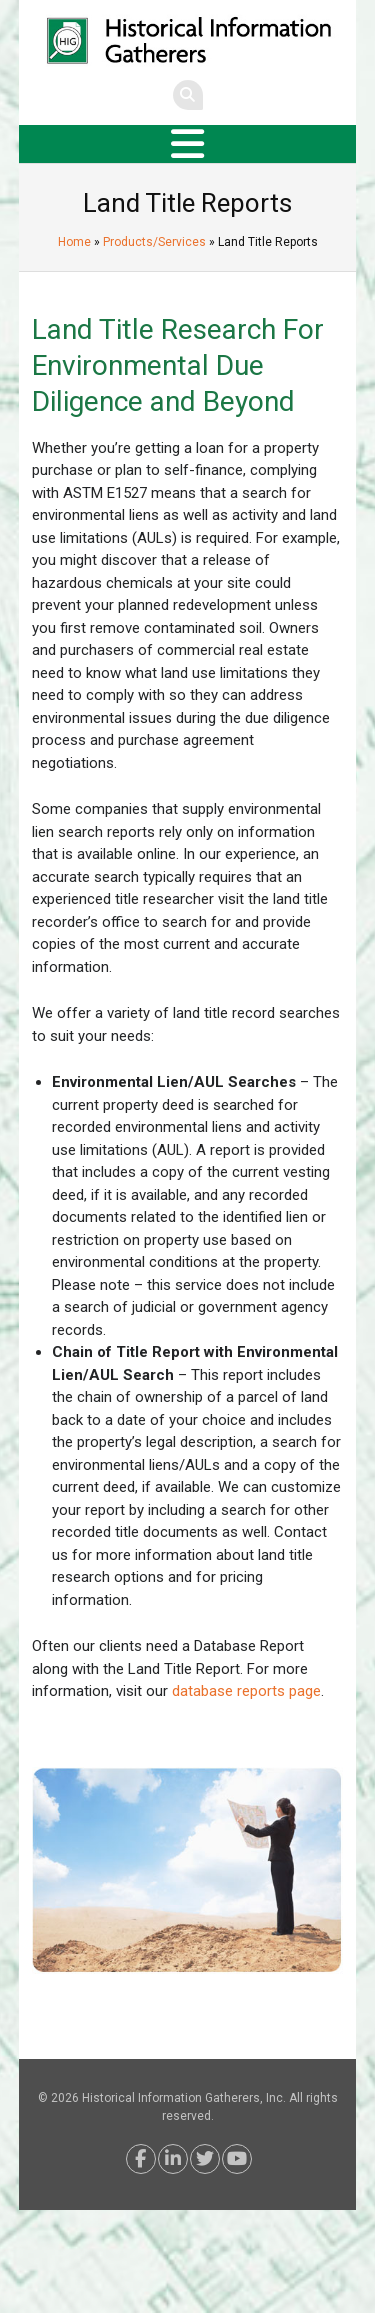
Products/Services (154, 242)
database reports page (246, 1691)
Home (74, 242)
